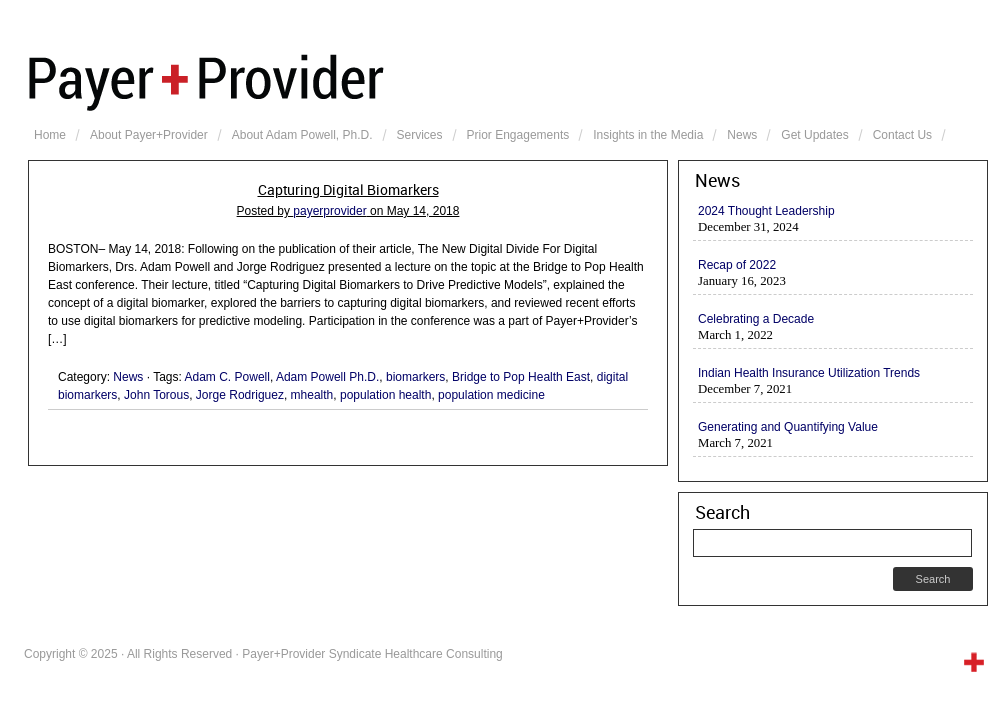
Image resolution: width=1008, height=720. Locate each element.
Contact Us (902, 135)
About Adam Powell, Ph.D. (302, 135)
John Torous (156, 395)
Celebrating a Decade (756, 319)
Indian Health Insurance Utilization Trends (809, 373)
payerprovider (329, 211)
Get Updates (814, 135)
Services (420, 135)
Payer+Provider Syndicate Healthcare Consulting (508, 80)
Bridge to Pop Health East (521, 377)
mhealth (312, 395)
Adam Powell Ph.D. (327, 377)
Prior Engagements (518, 135)
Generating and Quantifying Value (788, 427)
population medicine (491, 395)
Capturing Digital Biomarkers (348, 190)
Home (50, 135)
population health (385, 395)
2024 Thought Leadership (766, 211)
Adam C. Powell (227, 377)
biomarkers (415, 377)
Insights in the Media (648, 135)
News (742, 135)
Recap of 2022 (737, 265)
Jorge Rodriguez (240, 395)
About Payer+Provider (149, 135)
